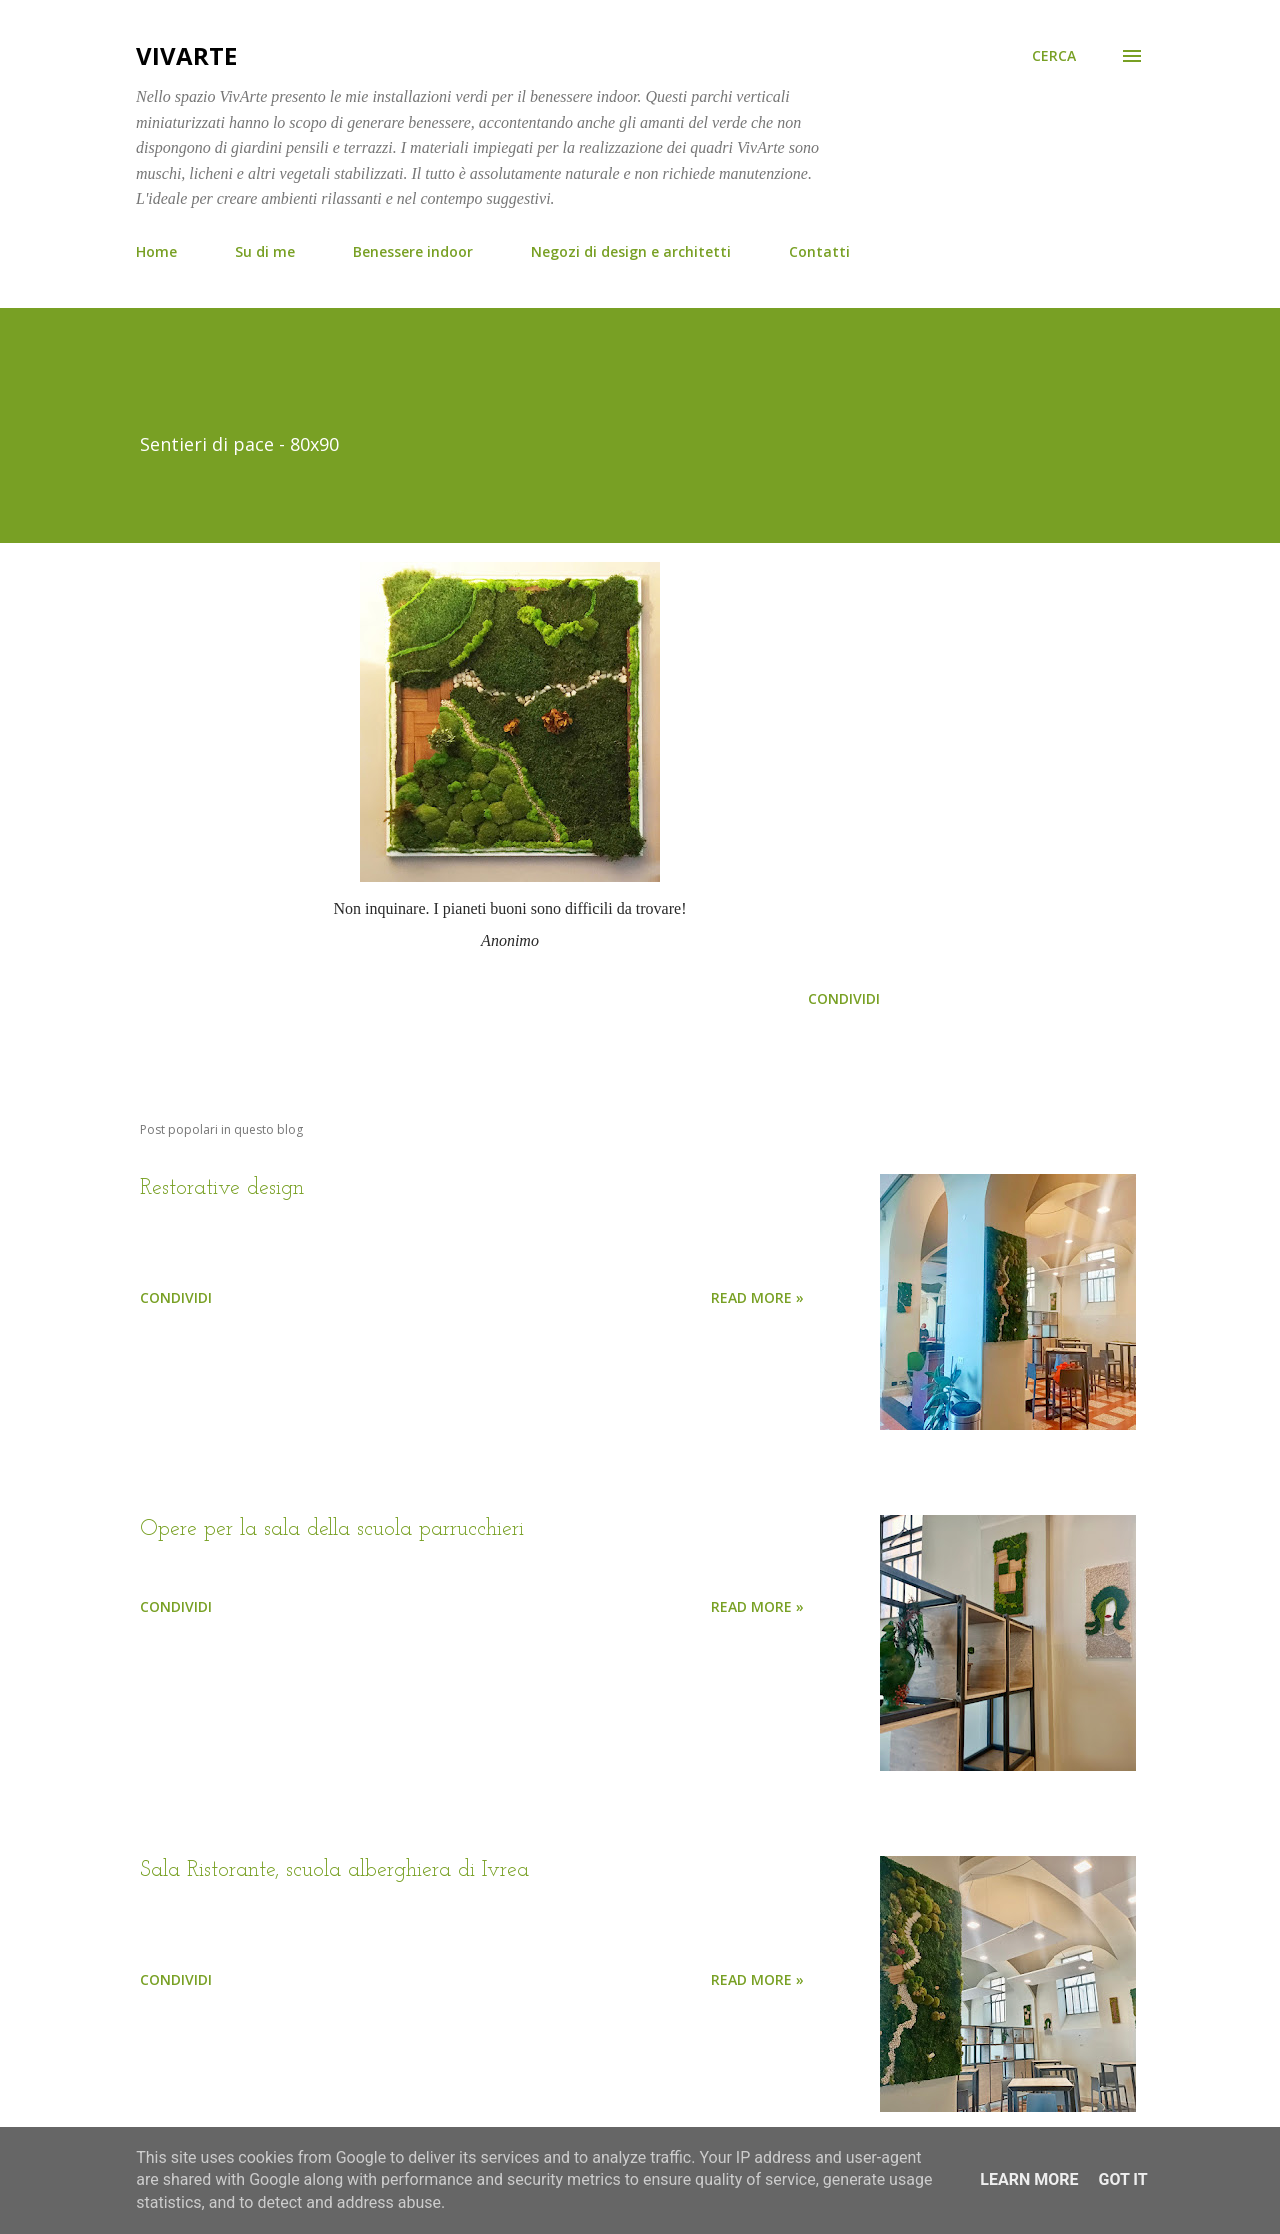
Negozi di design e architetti (631, 251)
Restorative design (222, 1188)
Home (156, 251)
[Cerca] (1054, 56)
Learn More (1029, 2179)
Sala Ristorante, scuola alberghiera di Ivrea (334, 1870)
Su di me (265, 251)
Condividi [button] (844, 998)
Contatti (819, 251)
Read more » (757, 1297)
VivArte (186, 55)
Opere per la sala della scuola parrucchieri (332, 1529)
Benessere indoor (413, 251)
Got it (1122, 2179)
